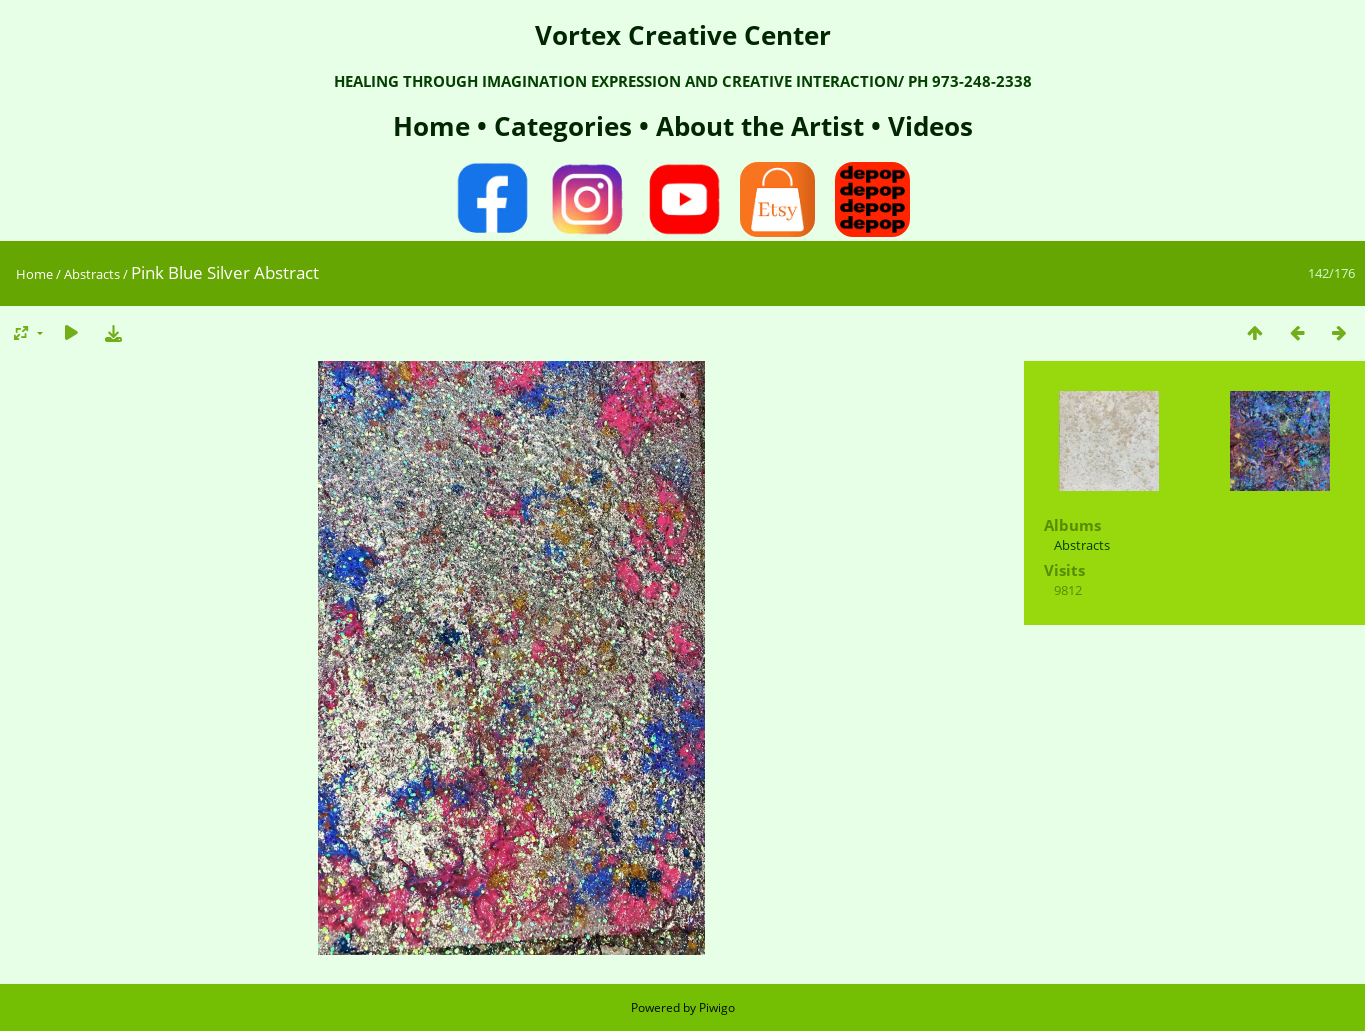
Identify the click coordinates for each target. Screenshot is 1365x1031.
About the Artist (760, 126)
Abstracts (92, 274)
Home (435, 126)
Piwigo (717, 1007)
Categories (566, 126)
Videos (927, 126)
